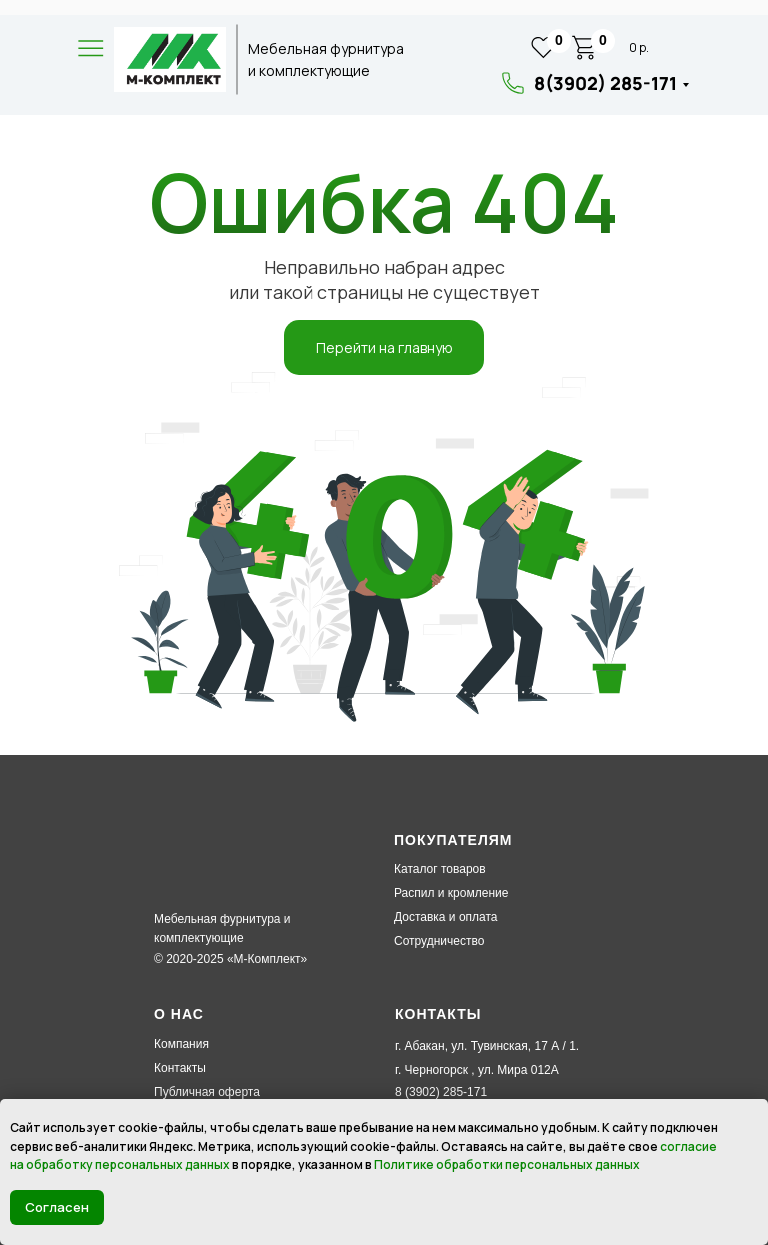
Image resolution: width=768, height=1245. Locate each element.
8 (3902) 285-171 (441, 1092)
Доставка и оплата (446, 917)
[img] (170, 59)
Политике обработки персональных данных (507, 1164)
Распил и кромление (451, 893)
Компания (181, 1044)
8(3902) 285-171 (605, 83)
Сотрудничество (439, 941)
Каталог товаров (440, 869)
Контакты (180, 1068)
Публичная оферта (207, 1092)
